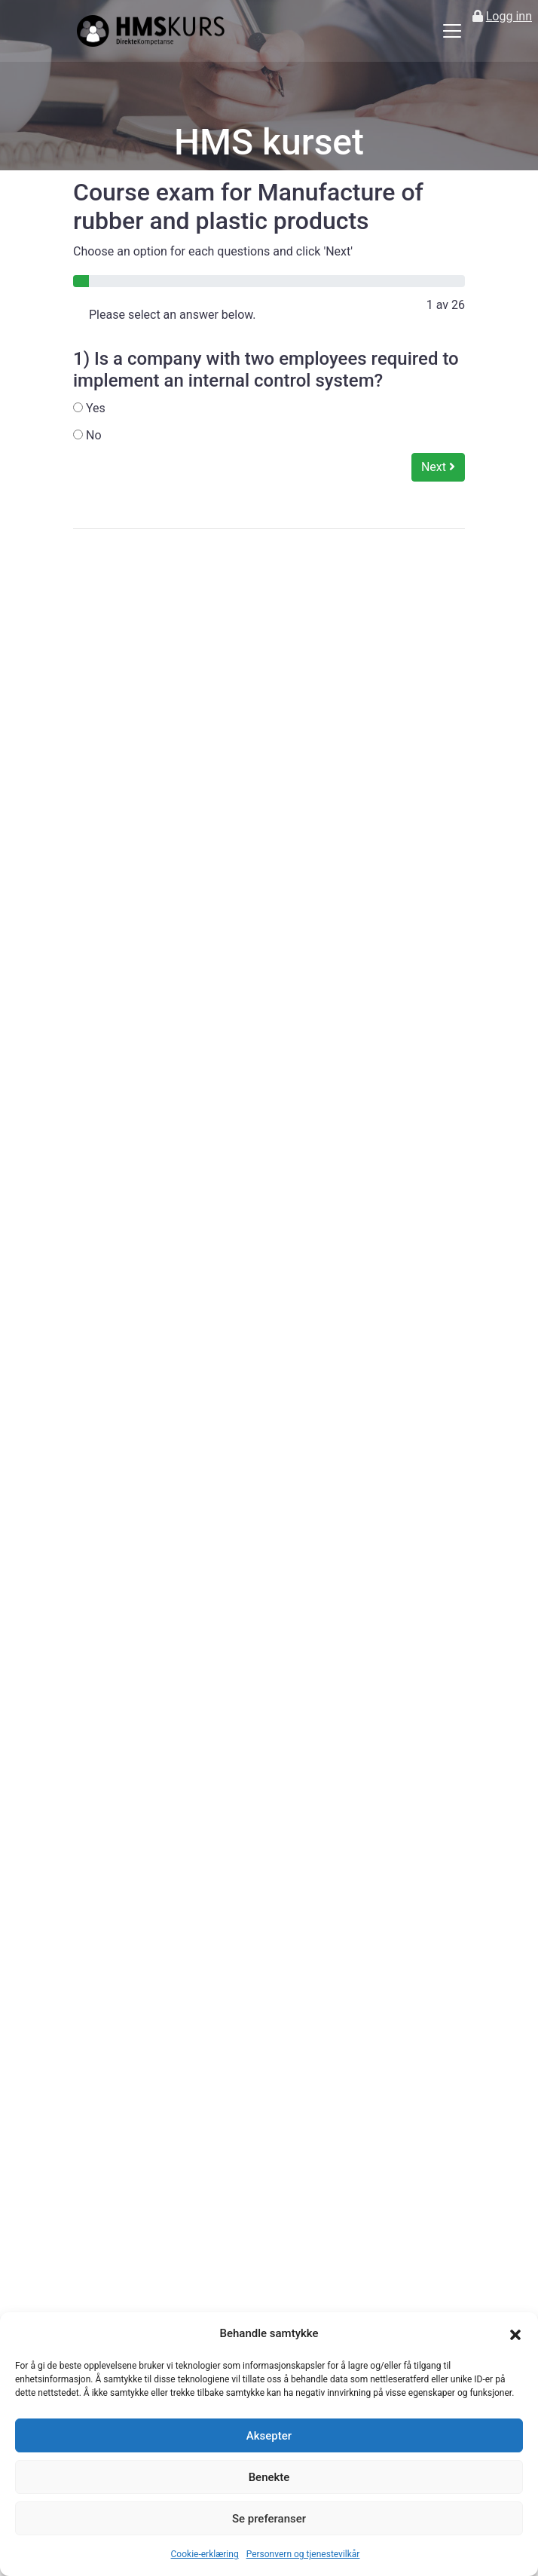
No (87, 435)
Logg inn (509, 16)
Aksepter (269, 2436)
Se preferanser (269, 2519)
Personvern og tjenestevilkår (303, 2554)
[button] (515, 2334)
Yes (89, 408)
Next (438, 467)
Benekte (269, 2477)
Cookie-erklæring (205, 2554)
